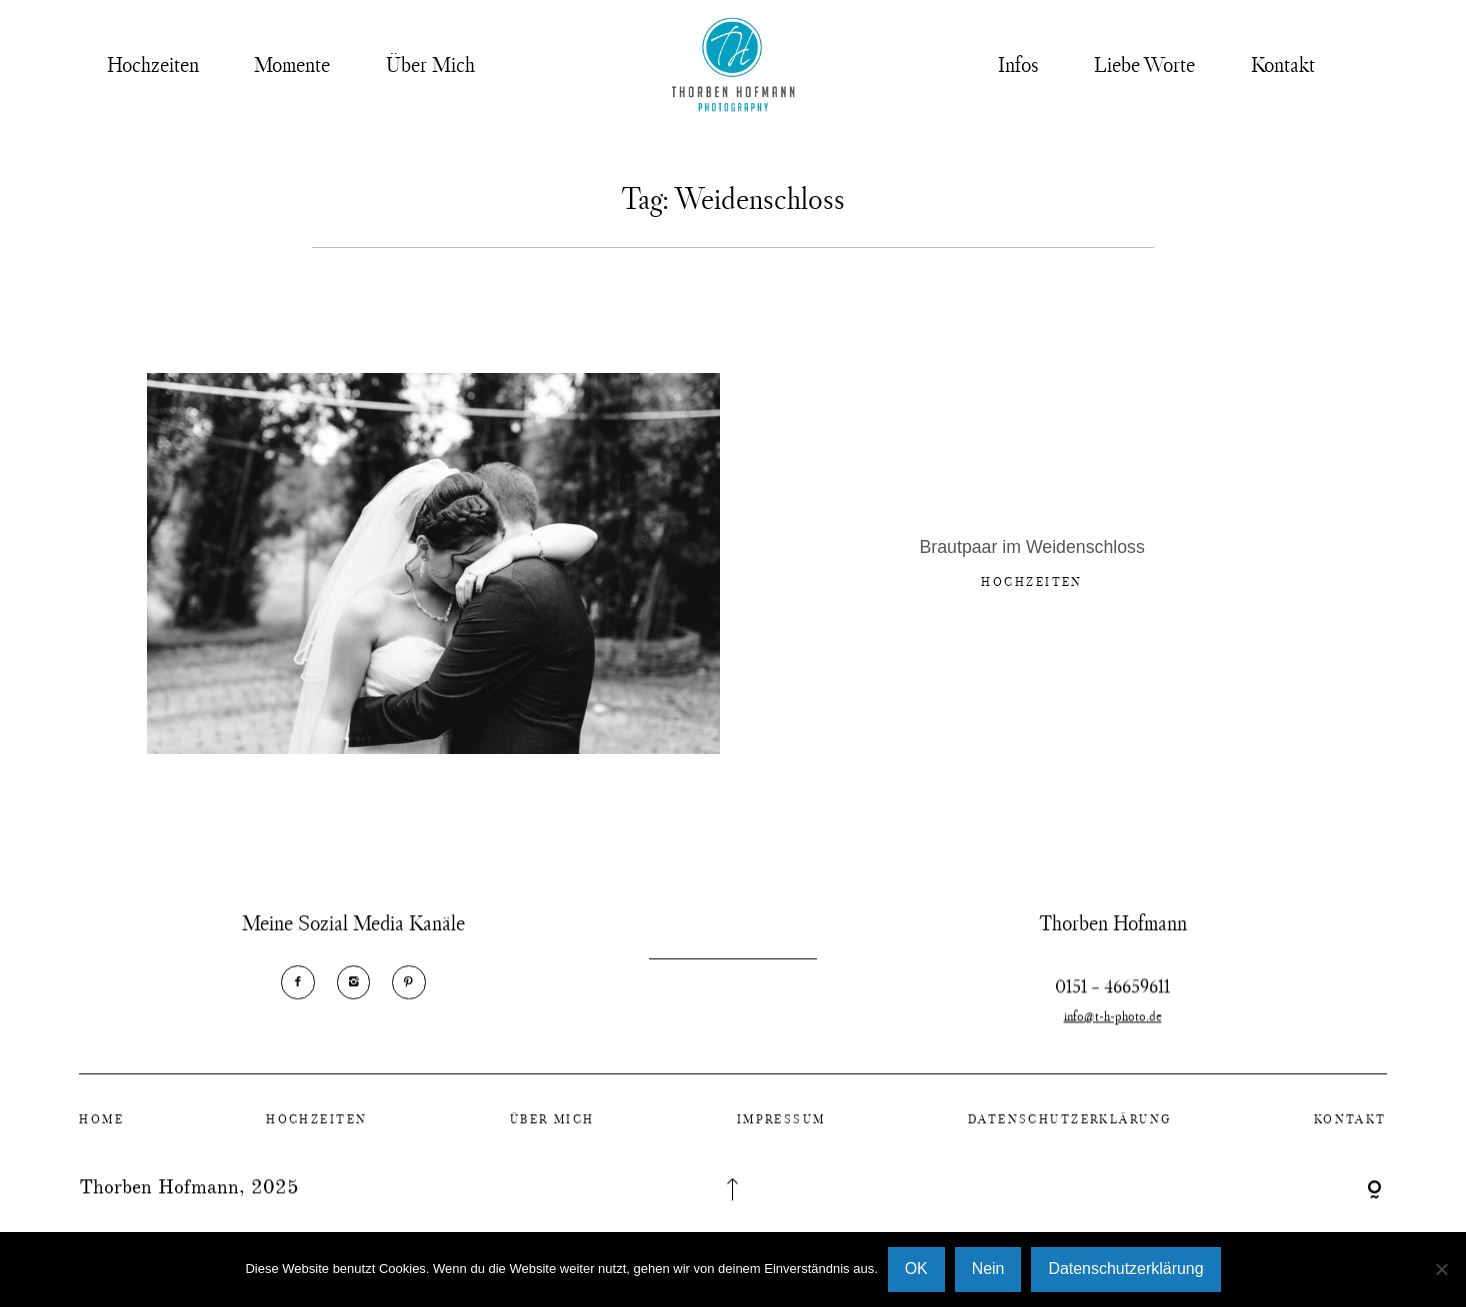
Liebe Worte (1144, 64)
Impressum (781, 1132)
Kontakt (1283, 64)
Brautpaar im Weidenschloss (1032, 551)
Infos (1018, 64)
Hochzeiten (153, 64)
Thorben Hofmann (159, 1202)
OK (916, 1268)
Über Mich (430, 64)
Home (101, 1132)
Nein (988, 1268)
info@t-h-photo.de (1113, 1043)
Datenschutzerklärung (1070, 1132)
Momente (292, 64)
